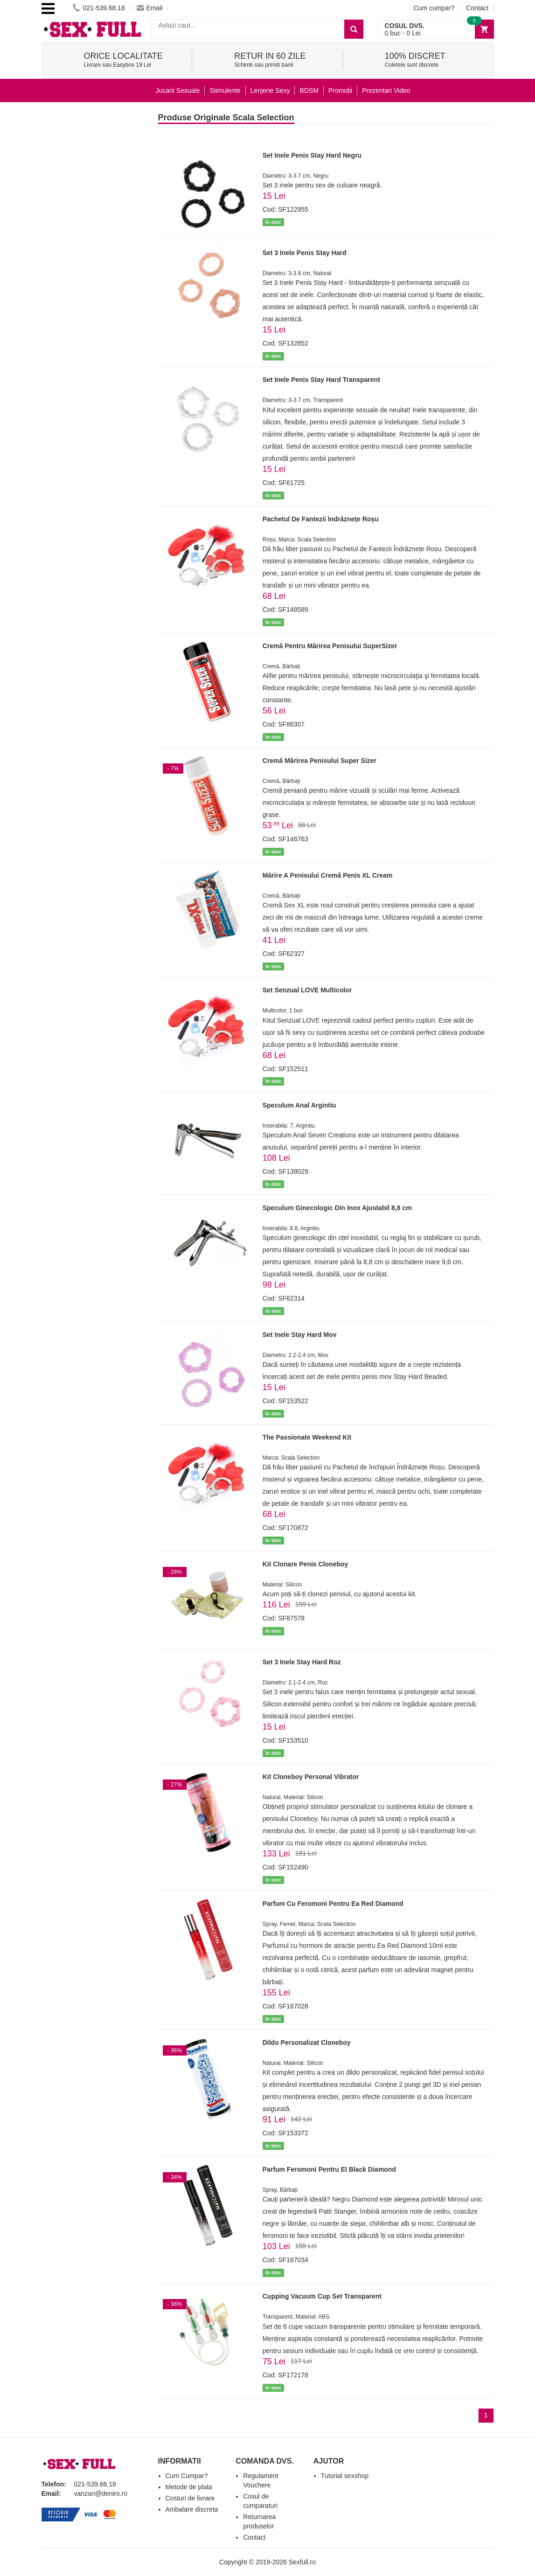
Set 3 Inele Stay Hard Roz (302, 1662)
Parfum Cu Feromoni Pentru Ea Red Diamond (333, 1903)
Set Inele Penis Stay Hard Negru (312, 155)
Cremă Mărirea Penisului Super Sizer (319, 760)
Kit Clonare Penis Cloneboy (305, 1564)
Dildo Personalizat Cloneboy (307, 2042)
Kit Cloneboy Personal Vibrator (311, 1776)
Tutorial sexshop (344, 2475)
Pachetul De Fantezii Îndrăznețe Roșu (321, 519)
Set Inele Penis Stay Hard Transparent (321, 379)
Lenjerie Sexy (270, 90)
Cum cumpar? (433, 8)
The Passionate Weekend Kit (307, 1437)
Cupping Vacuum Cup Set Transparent (322, 2296)
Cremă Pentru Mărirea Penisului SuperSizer (330, 646)
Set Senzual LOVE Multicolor (307, 990)
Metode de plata (189, 2487)
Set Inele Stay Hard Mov (300, 1334)
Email (150, 8)
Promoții (340, 90)
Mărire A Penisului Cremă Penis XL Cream (328, 875)
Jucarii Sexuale (178, 90)
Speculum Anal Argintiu (299, 1105)
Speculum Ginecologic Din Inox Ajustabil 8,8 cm (337, 1208)
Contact (477, 8)
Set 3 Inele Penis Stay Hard (305, 252)
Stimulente (224, 90)
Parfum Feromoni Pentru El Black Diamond (329, 2169)
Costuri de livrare (190, 2498)
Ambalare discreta (192, 2509)
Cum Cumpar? (187, 2475)
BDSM (308, 90)
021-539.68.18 (99, 8)
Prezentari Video (386, 90)
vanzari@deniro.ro (101, 2493)
